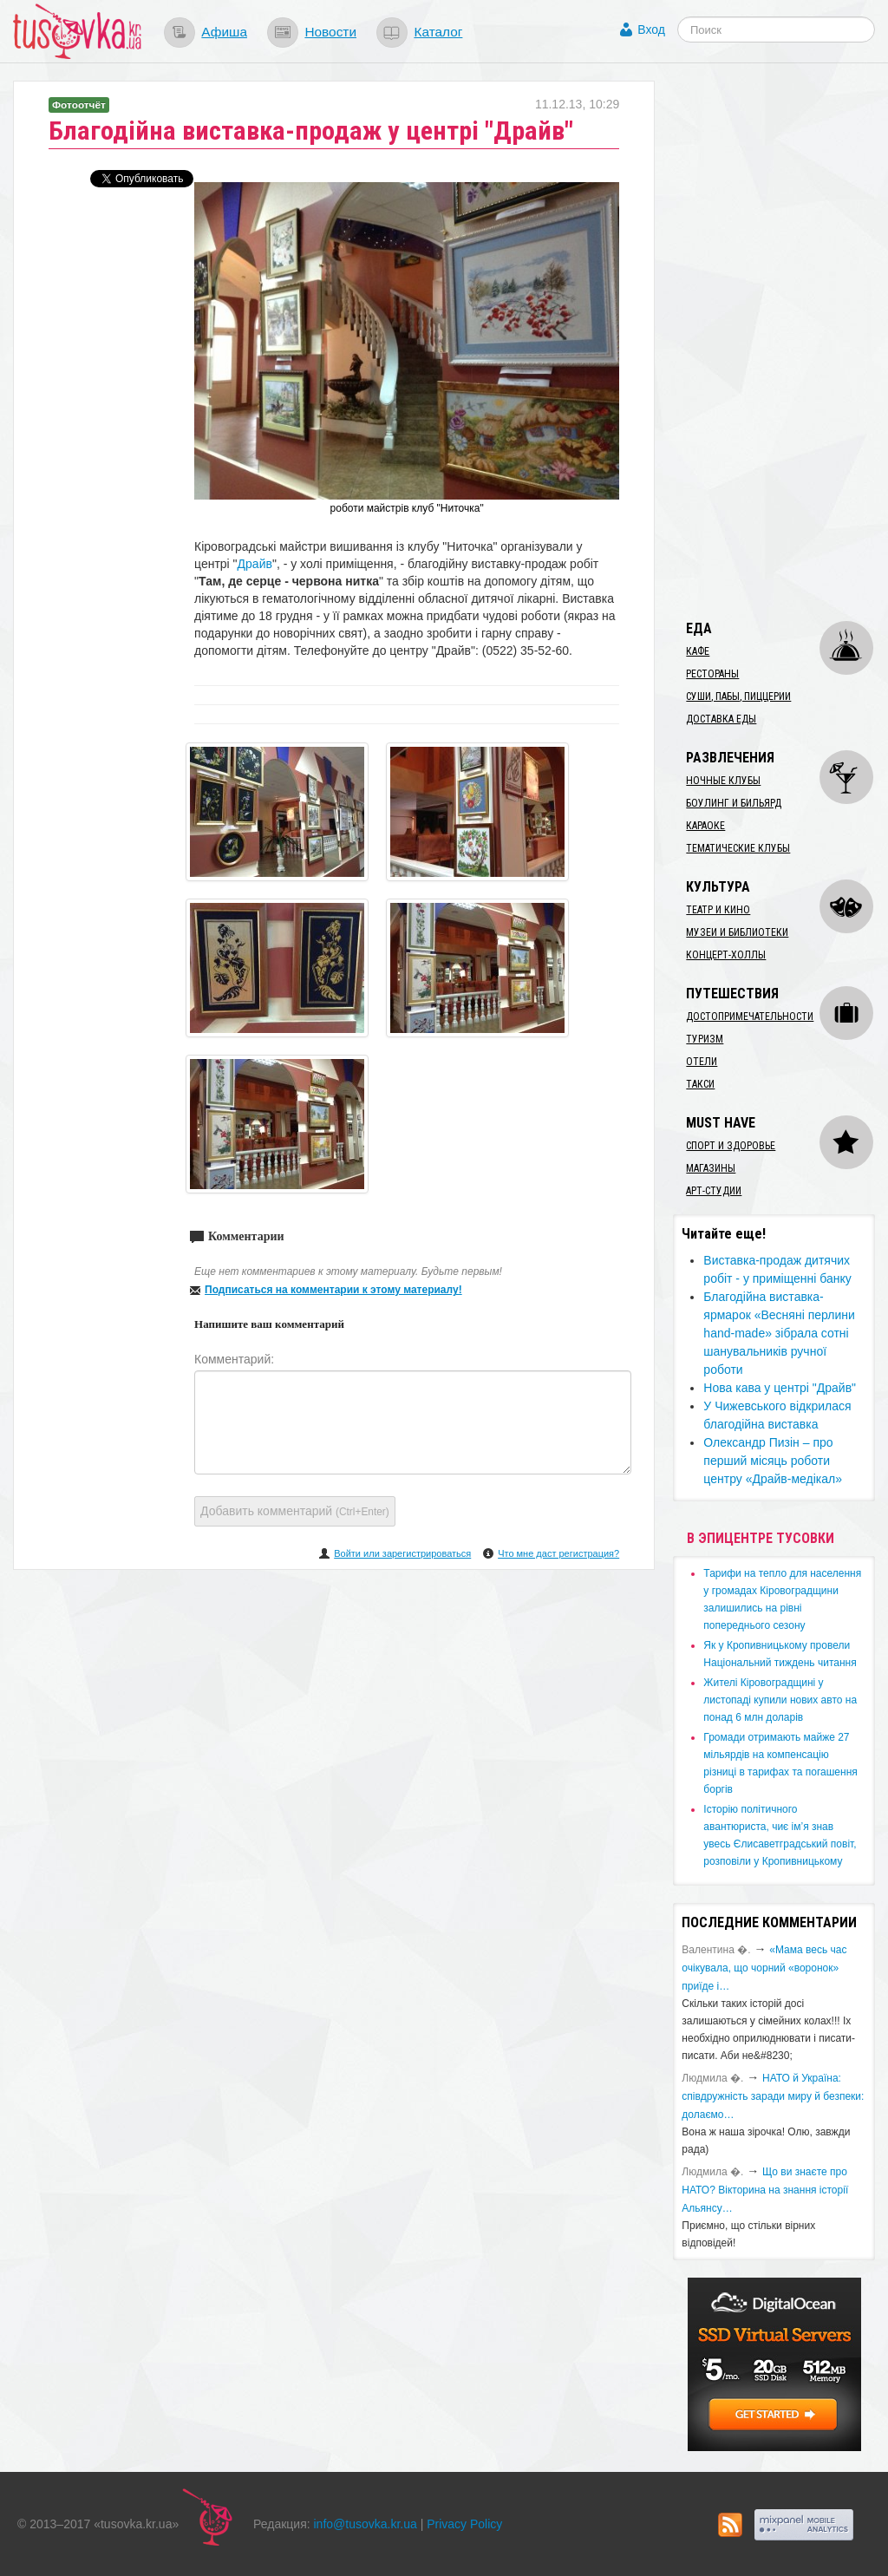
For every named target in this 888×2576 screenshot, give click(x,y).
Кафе (697, 651)
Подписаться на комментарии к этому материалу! (333, 1290)
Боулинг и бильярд (733, 803)
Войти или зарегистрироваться (402, 1553)
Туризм (704, 1039)
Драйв (255, 564)
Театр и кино (718, 910)
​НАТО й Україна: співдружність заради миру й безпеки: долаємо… (773, 2096)
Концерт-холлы (726, 955)
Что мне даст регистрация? (558, 1553)
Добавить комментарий (294, 1511)
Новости (330, 31)
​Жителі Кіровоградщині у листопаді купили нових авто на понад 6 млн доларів (780, 1700)
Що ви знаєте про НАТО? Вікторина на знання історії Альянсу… (765, 2190)
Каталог (438, 31)
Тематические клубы (738, 848)
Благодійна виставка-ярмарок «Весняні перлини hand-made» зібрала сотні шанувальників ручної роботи (779, 1333)
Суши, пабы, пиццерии (738, 696)
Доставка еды (721, 719)
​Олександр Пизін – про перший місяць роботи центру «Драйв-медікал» (772, 1460)
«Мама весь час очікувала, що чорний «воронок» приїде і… (764, 1968)
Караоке (705, 826)
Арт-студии (713, 1191)
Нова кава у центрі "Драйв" (779, 1388)
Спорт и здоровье (730, 1146)
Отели (701, 1062)
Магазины (710, 1168)
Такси (700, 1084)
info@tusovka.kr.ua (365, 2524)
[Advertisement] (780, 341)
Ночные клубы (723, 781)
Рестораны (712, 674)
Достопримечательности (749, 1016)
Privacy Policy (464, 2524)
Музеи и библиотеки (737, 932)
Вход (651, 29)
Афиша (224, 31)
